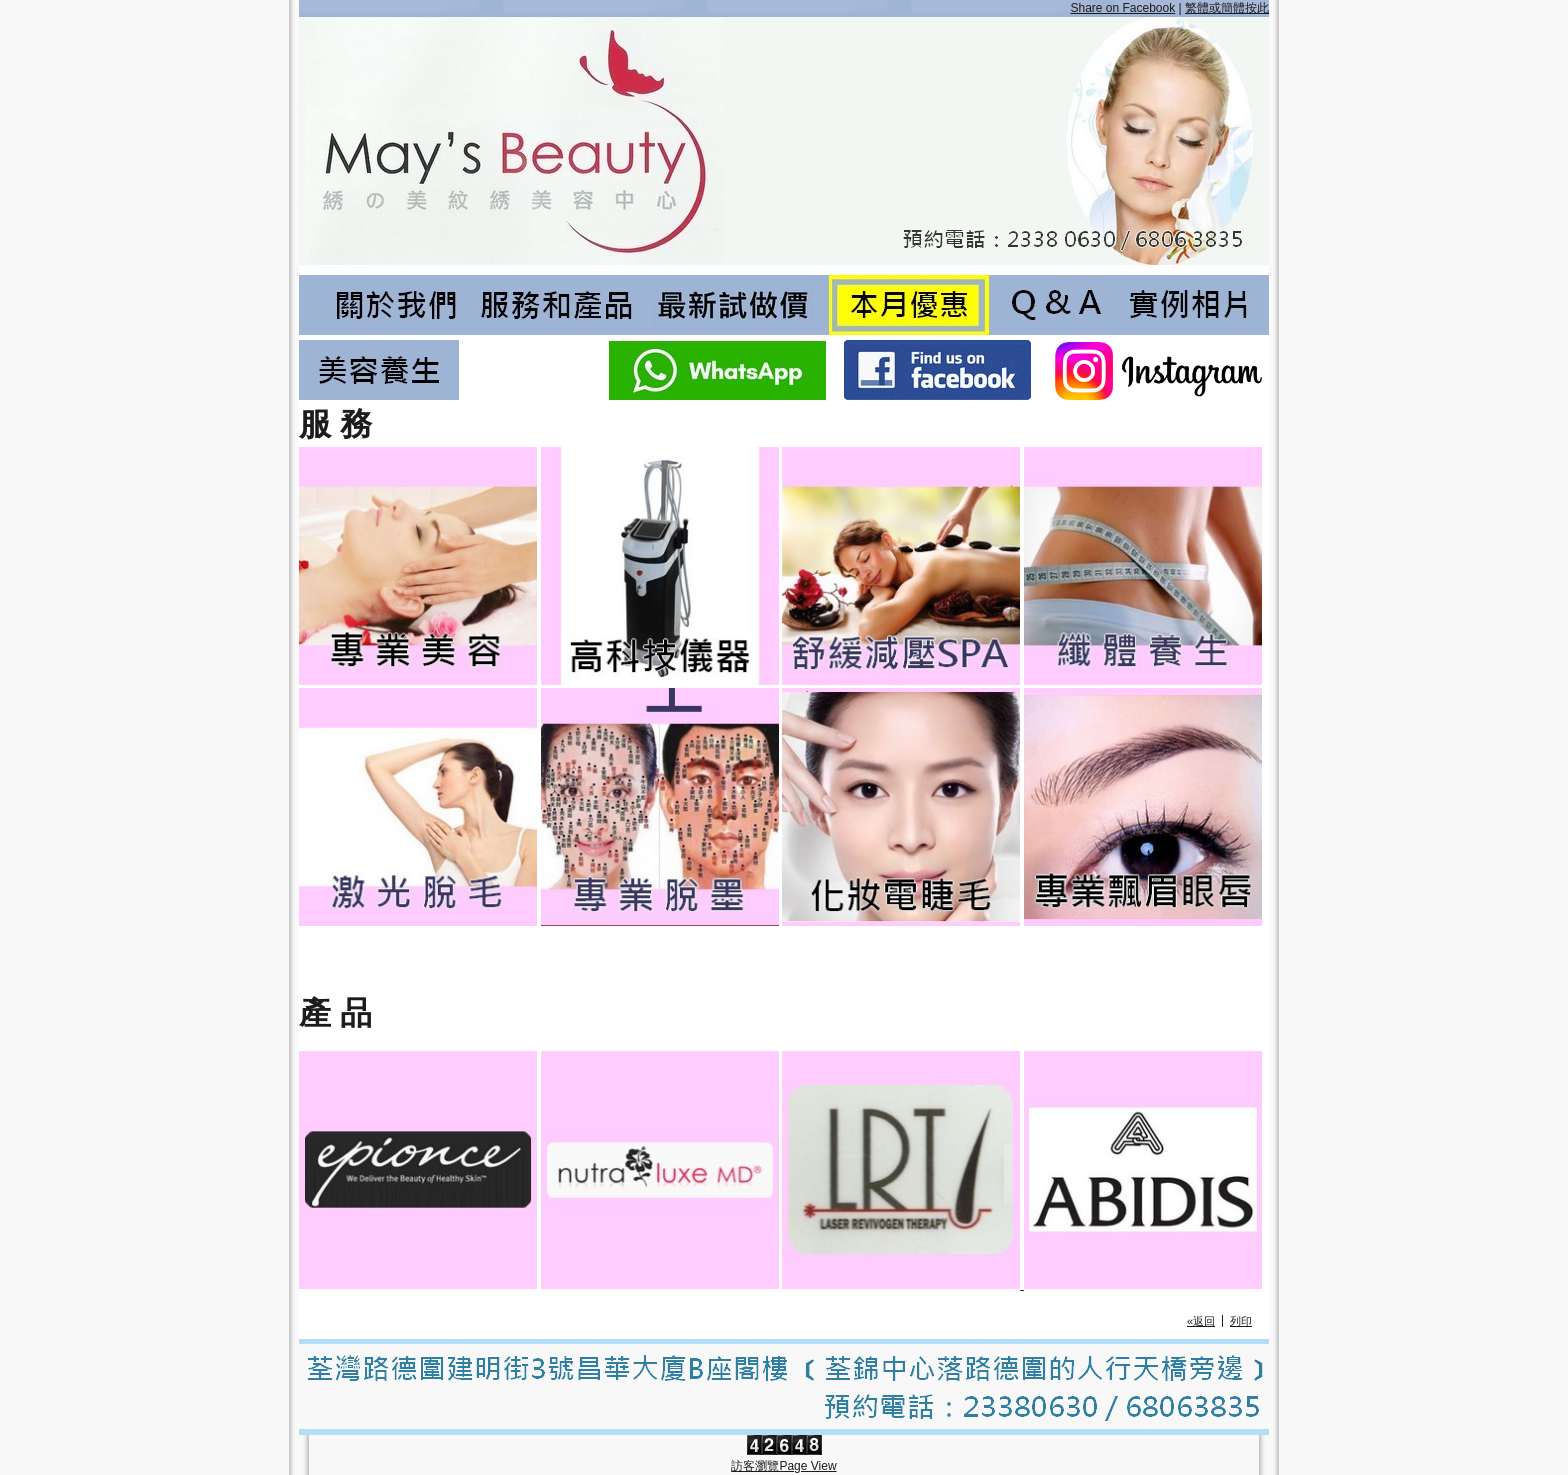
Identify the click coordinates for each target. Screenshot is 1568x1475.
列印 (1241, 1321)
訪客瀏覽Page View (783, 1466)
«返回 (1201, 1321)
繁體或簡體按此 (1227, 8)
